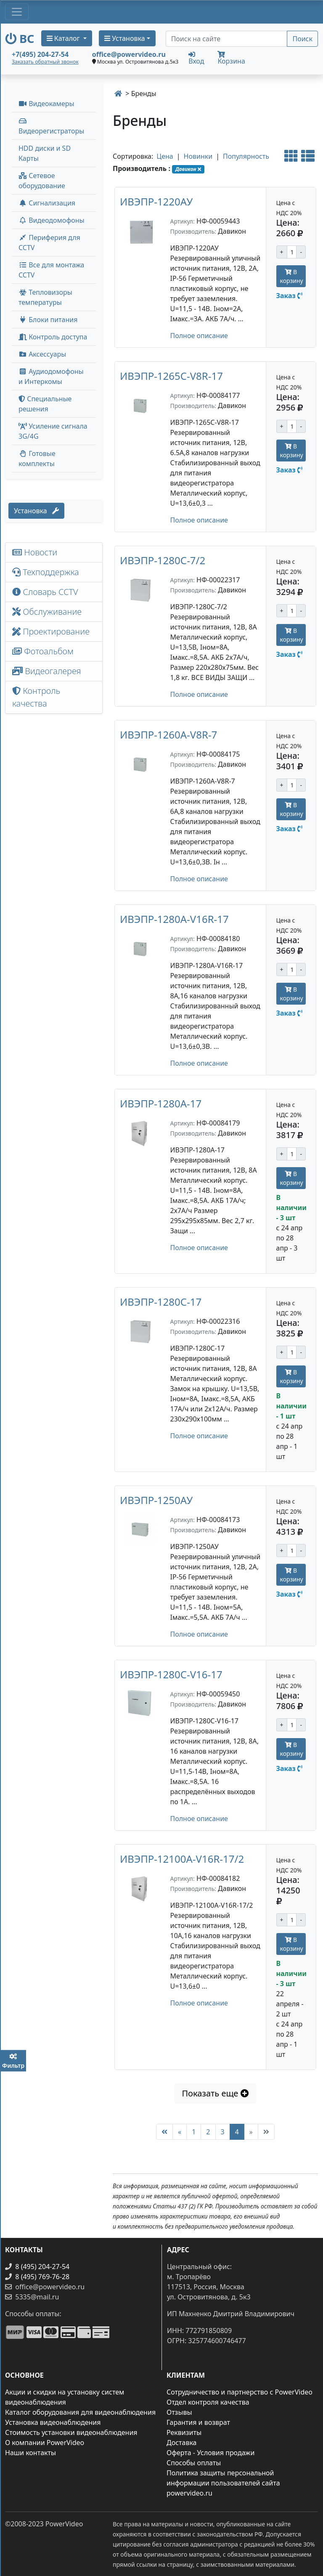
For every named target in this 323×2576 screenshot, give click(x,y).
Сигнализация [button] (47, 203)
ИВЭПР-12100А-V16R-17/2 (182, 1859)
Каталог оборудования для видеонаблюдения (80, 2412)
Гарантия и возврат (198, 2422)
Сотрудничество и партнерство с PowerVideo (239, 2392)
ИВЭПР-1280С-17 (160, 1302)
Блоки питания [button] (48, 319)
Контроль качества (36, 697)
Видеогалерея (46, 671)
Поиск (302, 38)
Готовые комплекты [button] (37, 458)
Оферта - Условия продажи (210, 2452)
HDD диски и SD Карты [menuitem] (45, 153)
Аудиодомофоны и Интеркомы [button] (51, 376)
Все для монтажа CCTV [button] (52, 270)
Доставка (182, 2442)
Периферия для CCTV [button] (49, 242)
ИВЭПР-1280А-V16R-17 (174, 919)
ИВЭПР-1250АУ (156, 1500)
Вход (196, 57)
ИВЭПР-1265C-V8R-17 (171, 376)
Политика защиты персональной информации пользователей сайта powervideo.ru (223, 2483)
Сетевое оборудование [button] (42, 180)
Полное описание (199, 335)
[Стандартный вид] (308, 156)
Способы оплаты (194, 2462)
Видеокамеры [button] (46, 103)
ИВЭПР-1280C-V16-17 (171, 1674)
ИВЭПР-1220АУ (156, 201)
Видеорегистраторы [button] (51, 126)
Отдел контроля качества (208, 2402)
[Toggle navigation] (17, 11)
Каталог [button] (64, 38)
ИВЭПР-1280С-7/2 (162, 560)
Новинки (198, 156)
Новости (34, 552)
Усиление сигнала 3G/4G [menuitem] (53, 431)
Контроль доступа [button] (53, 336)
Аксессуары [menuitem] (42, 354)
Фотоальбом (43, 651)
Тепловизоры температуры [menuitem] (45, 297)
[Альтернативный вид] (291, 156)
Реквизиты (184, 2432)
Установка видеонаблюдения (53, 2422)
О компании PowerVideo (44, 2442)
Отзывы (179, 2412)
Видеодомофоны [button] (52, 220)
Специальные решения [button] (45, 403)
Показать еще (215, 2093)
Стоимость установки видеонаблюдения (71, 2432)
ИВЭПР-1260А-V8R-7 (168, 734)
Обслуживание (47, 611)
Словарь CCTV (45, 591)
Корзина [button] (231, 58)
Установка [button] (124, 38)
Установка (36, 510)
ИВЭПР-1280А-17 (160, 1103)
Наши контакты (30, 2452)
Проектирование (51, 631)
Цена (164, 156)
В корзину (291, 276)
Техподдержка (45, 572)
